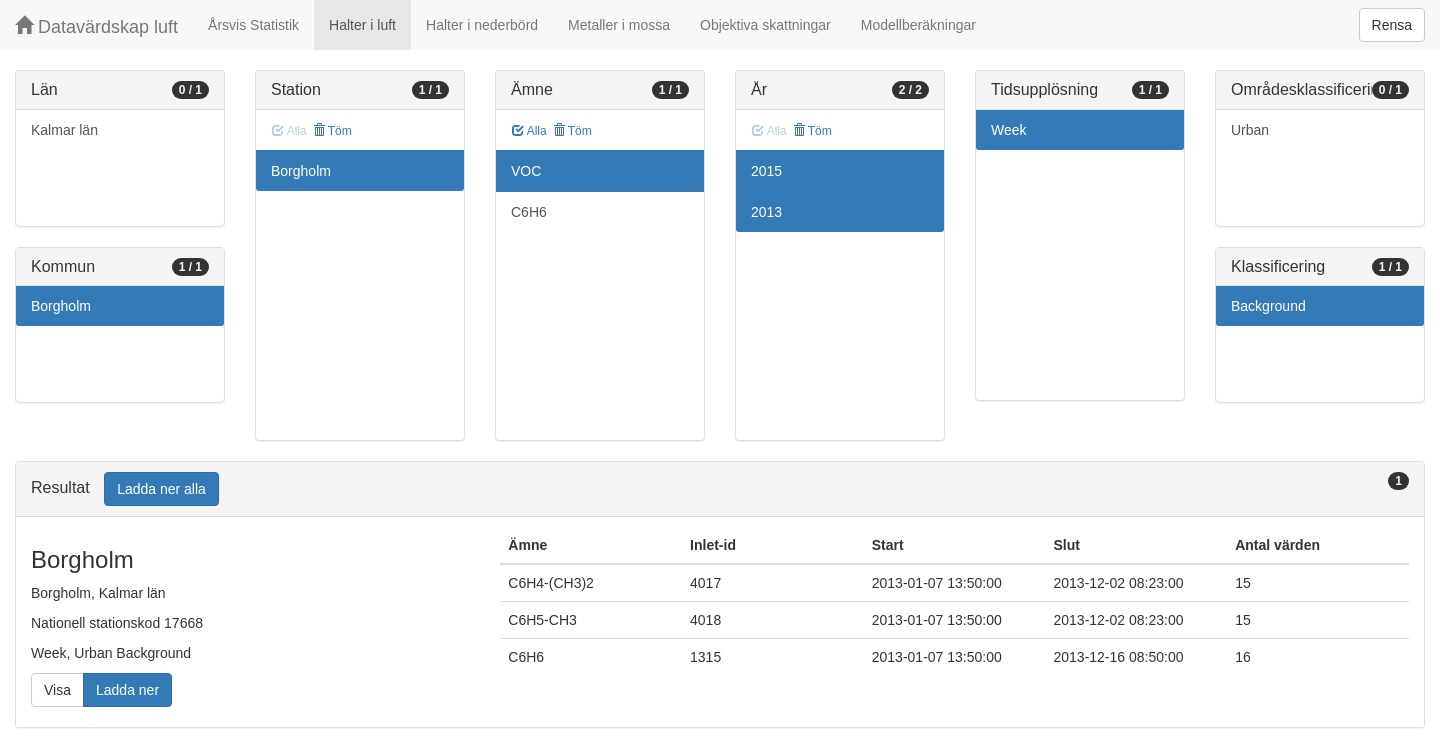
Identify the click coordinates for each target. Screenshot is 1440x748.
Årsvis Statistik (253, 25)
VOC (526, 171)
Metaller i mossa (619, 25)
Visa (57, 690)
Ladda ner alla (161, 489)
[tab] (720, 489)
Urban (1250, 130)
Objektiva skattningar (765, 25)
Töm (332, 131)
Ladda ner (127, 690)
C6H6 (529, 212)
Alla (529, 131)
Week (1009, 130)
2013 (766, 212)
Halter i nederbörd (482, 25)
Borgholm (61, 306)
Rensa (1392, 25)
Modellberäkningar (918, 25)
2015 (766, 171)
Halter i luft (362, 25)
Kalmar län (64, 130)
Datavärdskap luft (96, 26)
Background (1268, 306)
